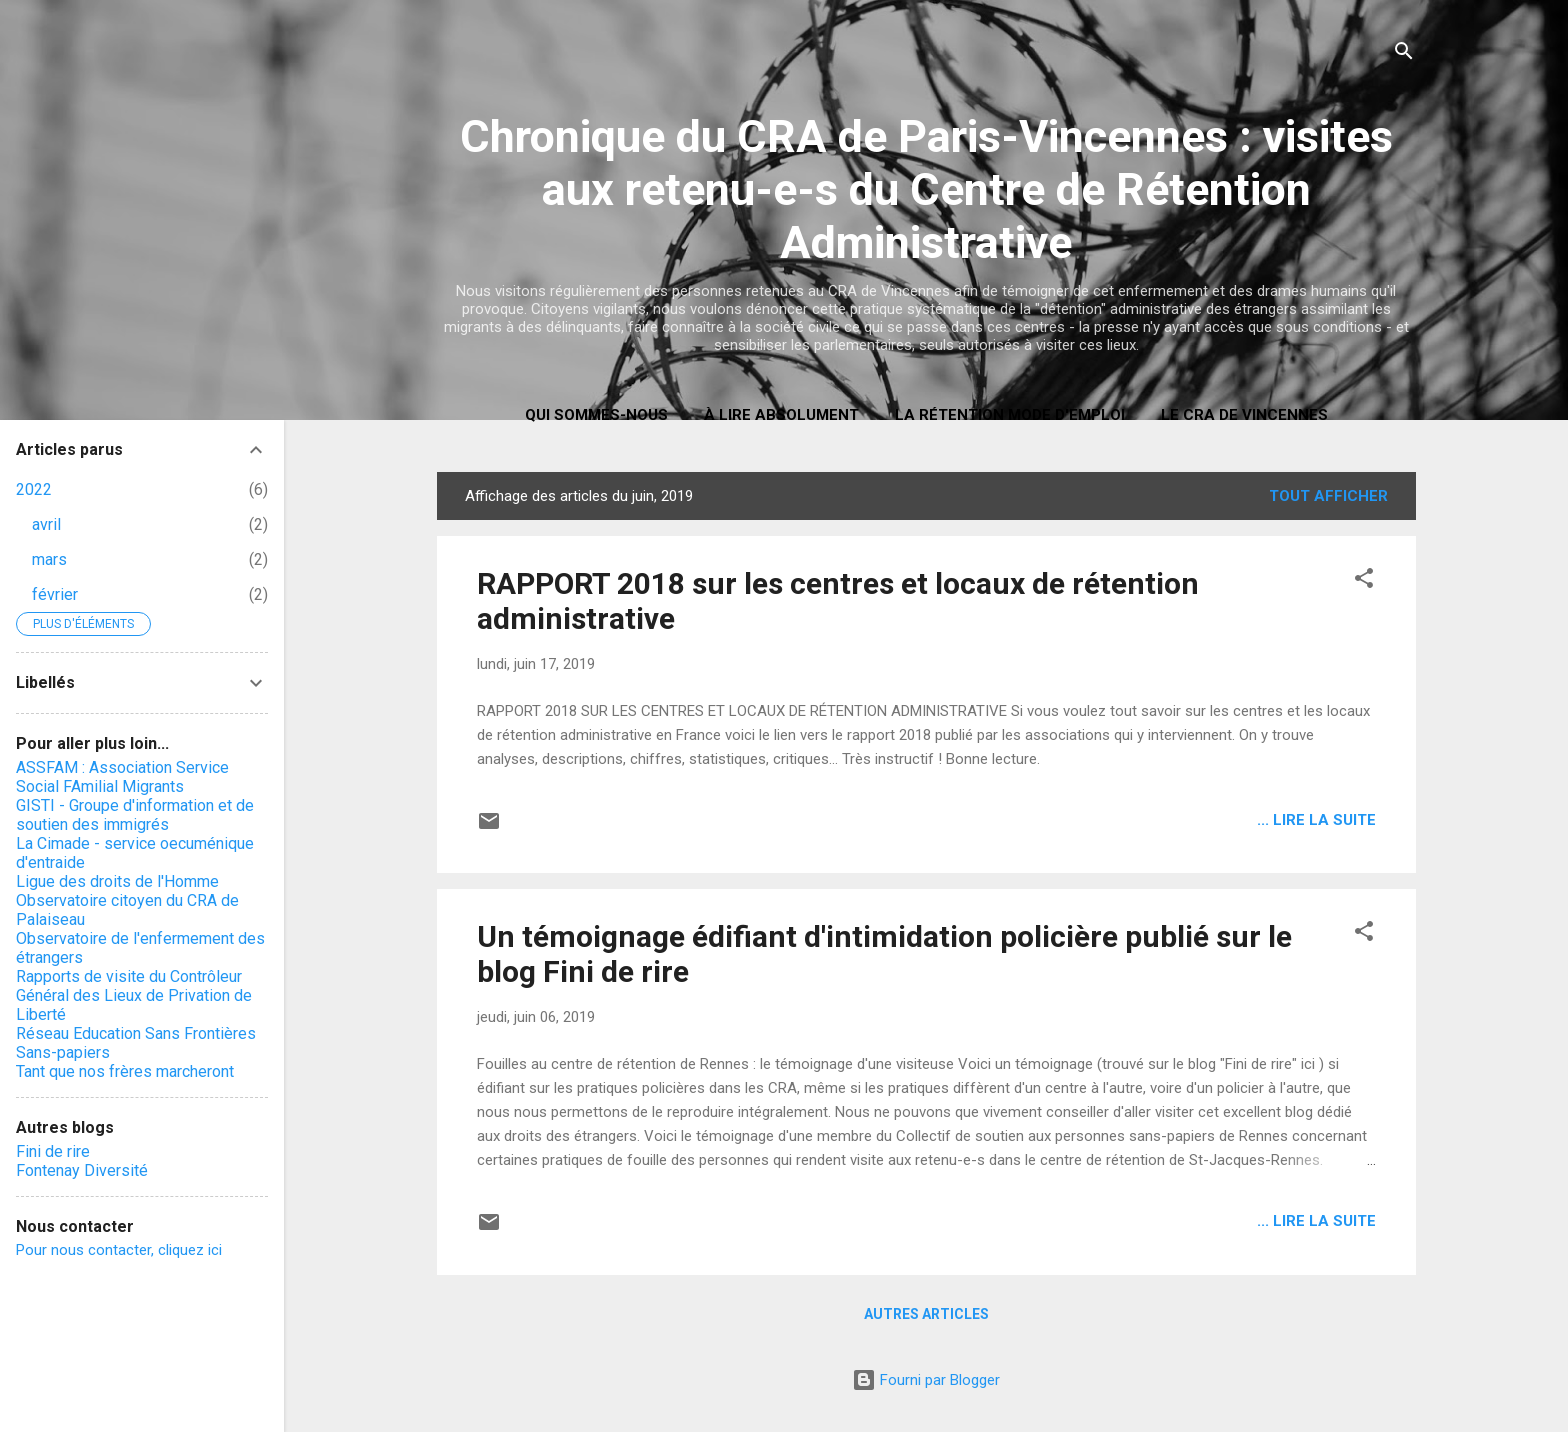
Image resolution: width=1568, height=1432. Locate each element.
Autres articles (926, 1314)
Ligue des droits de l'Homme (117, 881)
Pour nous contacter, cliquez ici (119, 1250)
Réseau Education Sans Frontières (136, 1033)
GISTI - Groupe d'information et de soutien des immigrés (135, 815)
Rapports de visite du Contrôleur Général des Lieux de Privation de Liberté (134, 995)
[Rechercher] (1404, 54)
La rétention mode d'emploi (1010, 415)
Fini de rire (53, 1151)
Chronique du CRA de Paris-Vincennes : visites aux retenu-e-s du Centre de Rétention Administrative (926, 189)
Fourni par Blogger (926, 1380)
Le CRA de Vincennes (1244, 415)
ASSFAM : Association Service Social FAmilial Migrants (122, 777)
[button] (1364, 581)
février (55, 594)
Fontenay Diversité (82, 1170)
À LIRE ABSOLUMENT (781, 415)
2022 (34, 489)
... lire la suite (1316, 820)
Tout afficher (1328, 496)
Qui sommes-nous (596, 415)
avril (46, 524)
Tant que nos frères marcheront (125, 1071)
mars (49, 559)
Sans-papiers (63, 1052)
